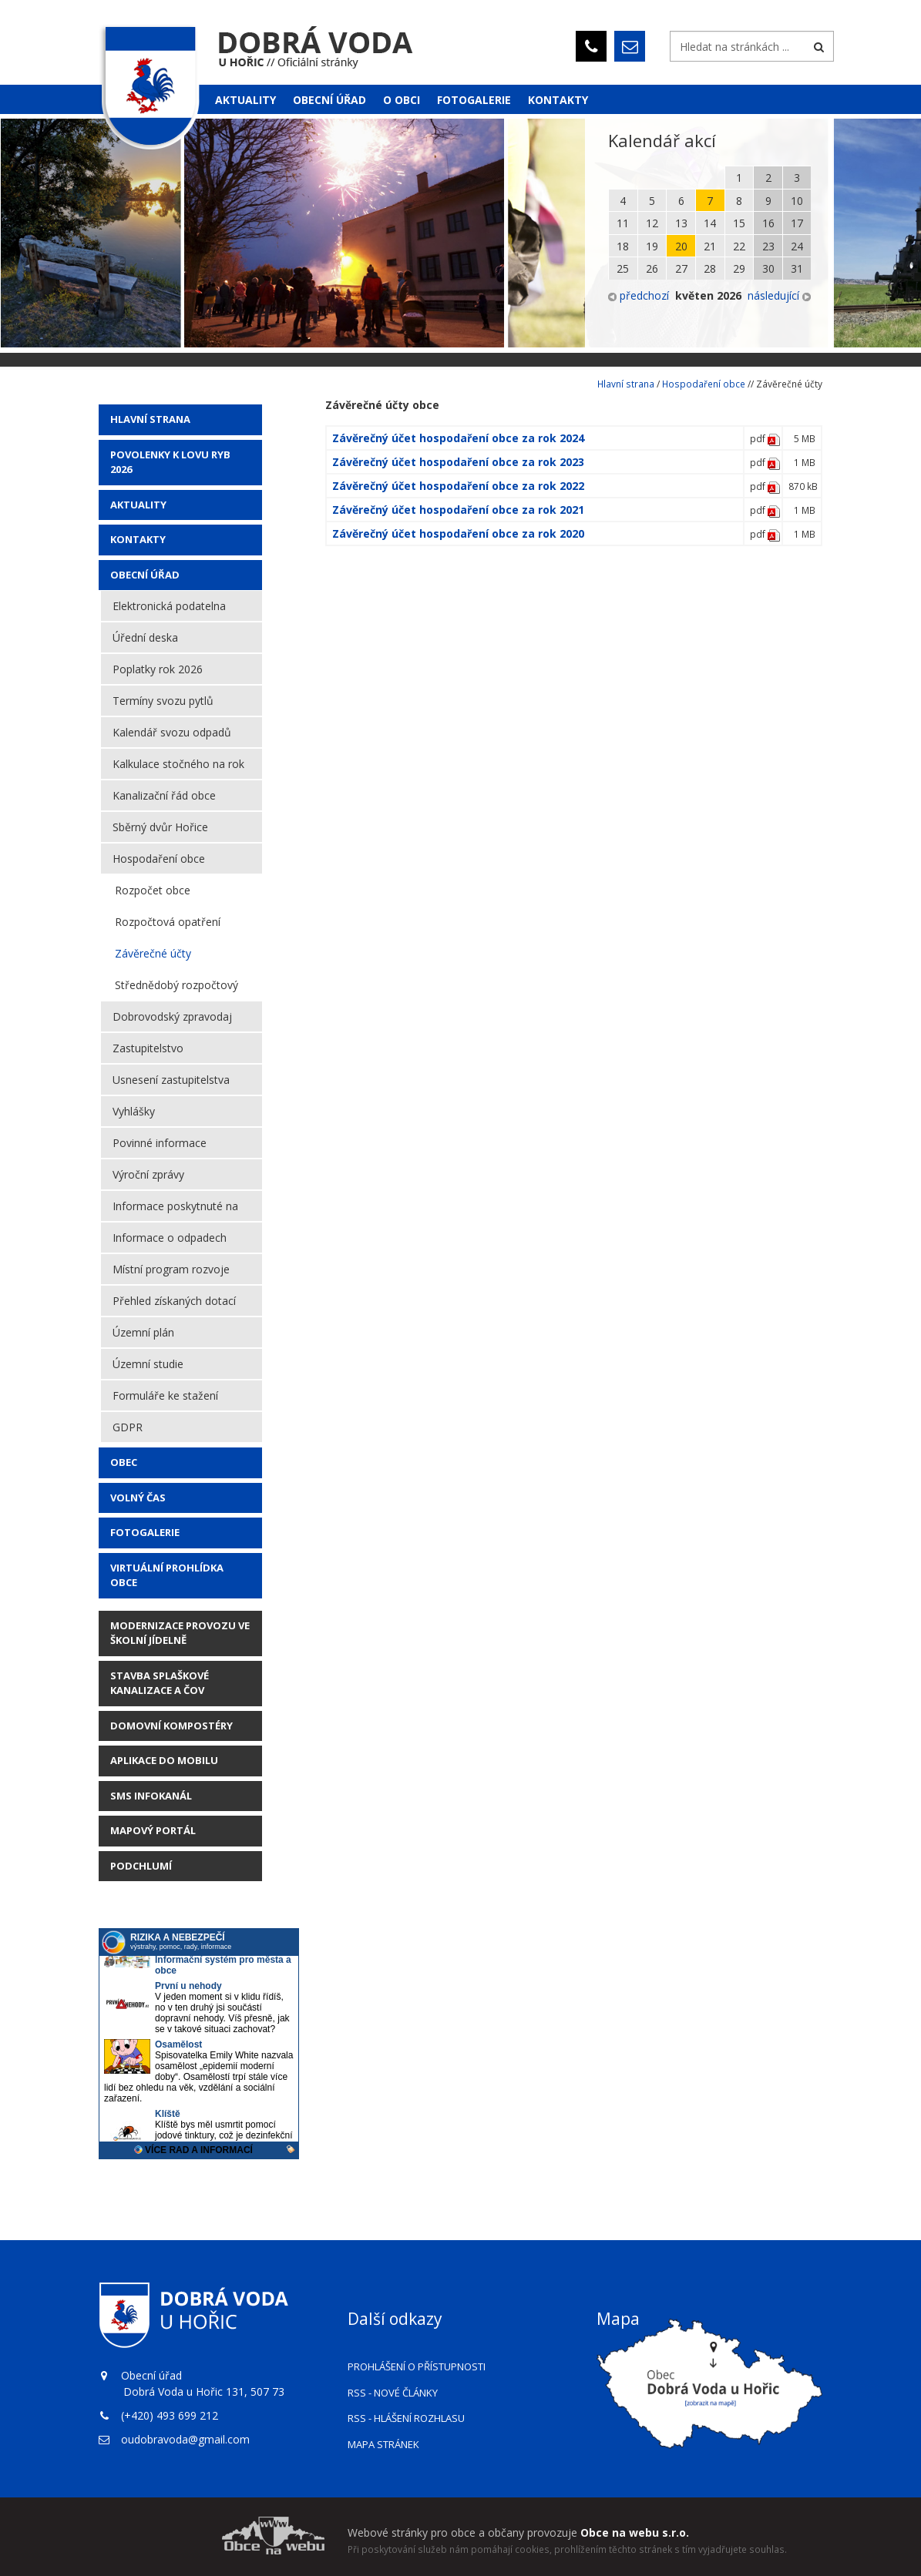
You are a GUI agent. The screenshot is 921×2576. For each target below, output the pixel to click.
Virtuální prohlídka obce (167, 1575)
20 (681, 246)
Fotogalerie (474, 99)
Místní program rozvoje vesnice (171, 1273)
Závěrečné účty (153, 953)
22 (739, 246)
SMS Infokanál (151, 1796)
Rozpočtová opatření (167, 921)
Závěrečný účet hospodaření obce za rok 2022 (458, 485)
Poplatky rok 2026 (158, 669)
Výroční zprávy (148, 1174)
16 (768, 223)
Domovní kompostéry (171, 1725)
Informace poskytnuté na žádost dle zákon (175, 1210)
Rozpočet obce (152, 890)
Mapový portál (153, 1830)
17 (797, 223)
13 (681, 223)
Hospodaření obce (159, 858)
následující (779, 295)
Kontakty (558, 99)
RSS (393, 2393)
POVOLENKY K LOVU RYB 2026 (170, 462)
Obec (123, 1462)
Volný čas (138, 1497)
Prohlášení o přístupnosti (417, 2366)
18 (623, 246)
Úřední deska (145, 637)
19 (652, 246)
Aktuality (245, 99)
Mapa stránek (383, 2444)
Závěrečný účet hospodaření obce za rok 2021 (458, 509)
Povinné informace (160, 1142)
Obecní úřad (329, 99)
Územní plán (143, 1332)
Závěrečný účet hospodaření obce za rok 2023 (458, 461)
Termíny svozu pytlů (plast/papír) (163, 704)
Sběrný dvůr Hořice (160, 827)
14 (710, 223)
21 (710, 246)
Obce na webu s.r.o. (634, 2532)
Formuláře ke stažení (165, 1395)
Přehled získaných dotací (174, 1300)
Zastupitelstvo (148, 1048)
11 (623, 223)
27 (681, 268)
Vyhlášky (134, 1111)
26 (652, 268)
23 (768, 246)
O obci (401, 99)
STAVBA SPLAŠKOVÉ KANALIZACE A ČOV (159, 1683)
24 (797, 246)
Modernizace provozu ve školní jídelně (180, 1633)
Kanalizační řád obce (164, 795)
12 (652, 223)
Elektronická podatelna (169, 606)
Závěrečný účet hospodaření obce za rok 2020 (458, 533)
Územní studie (148, 1364)
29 (739, 268)
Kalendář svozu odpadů (172, 732)
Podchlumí (141, 1866)
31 (797, 268)
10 (797, 200)
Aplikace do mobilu (164, 1760)
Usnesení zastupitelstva (171, 1079)
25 (623, 268)
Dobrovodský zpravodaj (172, 1016)
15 (739, 223)
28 (710, 268)
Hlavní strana (150, 419)
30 (768, 268)
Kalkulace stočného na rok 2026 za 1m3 (178, 768)
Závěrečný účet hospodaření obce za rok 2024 (458, 438)
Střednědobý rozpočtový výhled (176, 989)
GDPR (128, 1427)
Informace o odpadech (170, 1237)
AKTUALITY (138, 505)
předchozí (638, 295)
